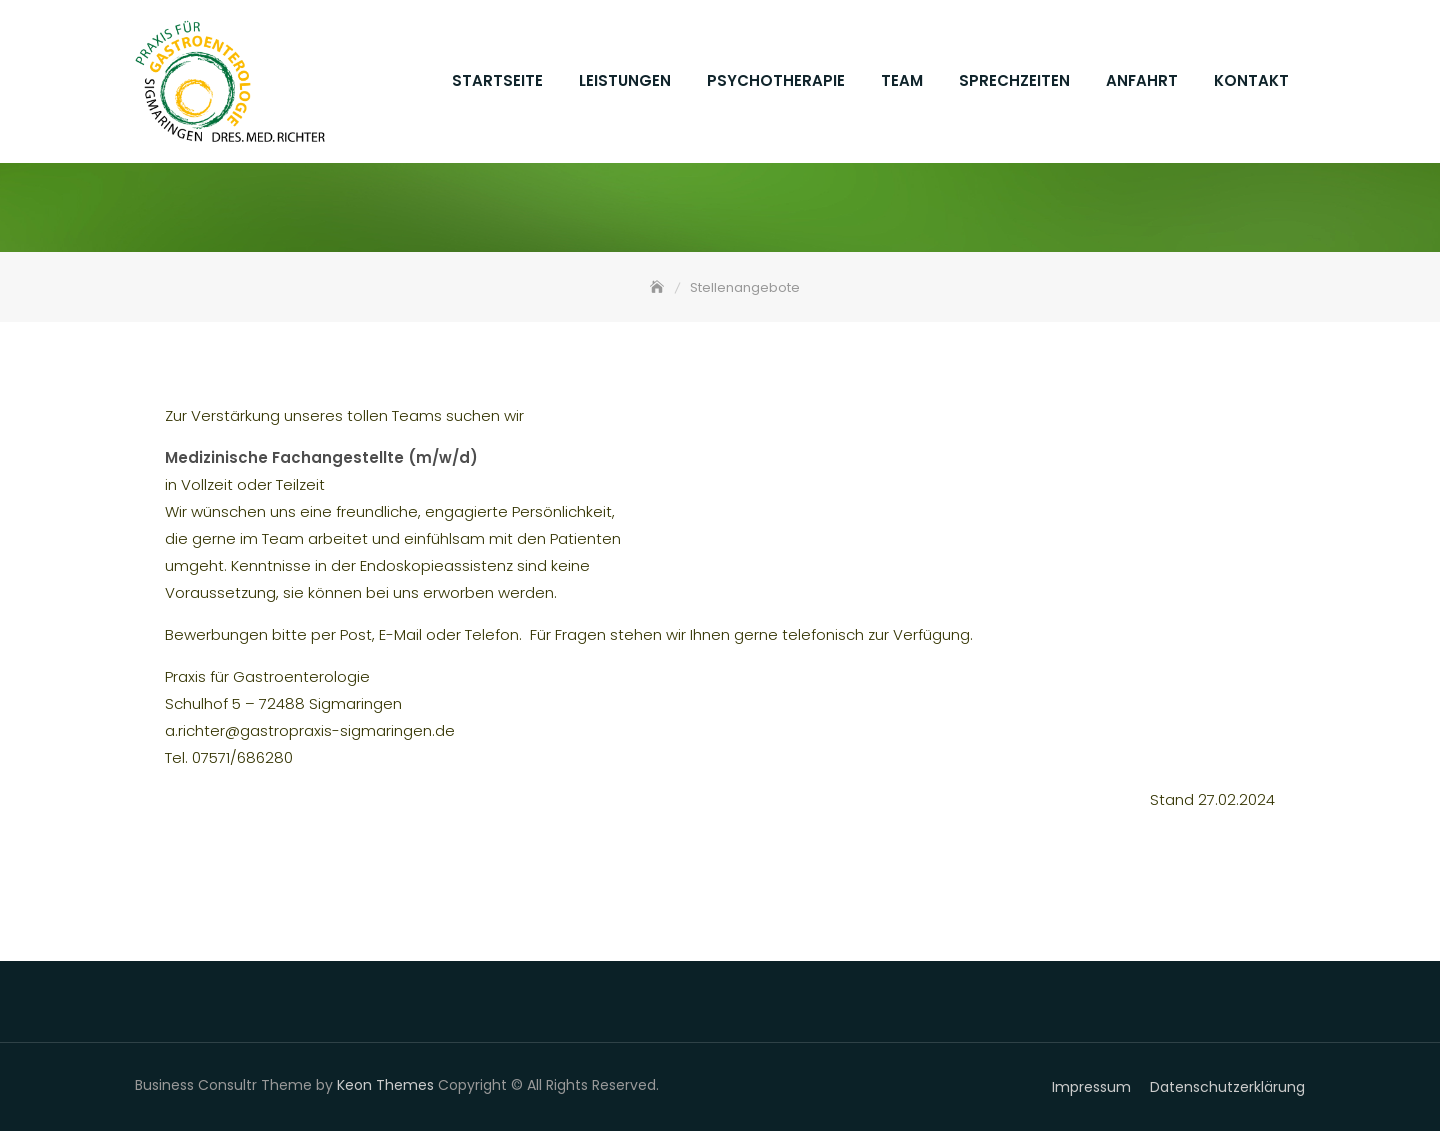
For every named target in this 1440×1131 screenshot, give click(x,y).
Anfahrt (1142, 80)
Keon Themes (385, 1085)
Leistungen (625, 80)
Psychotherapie (776, 80)
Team (902, 80)
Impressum (1091, 1087)
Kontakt (1251, 80)
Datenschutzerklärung (1227, 1087)
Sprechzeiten (1014, 80)
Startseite (497, 80)
